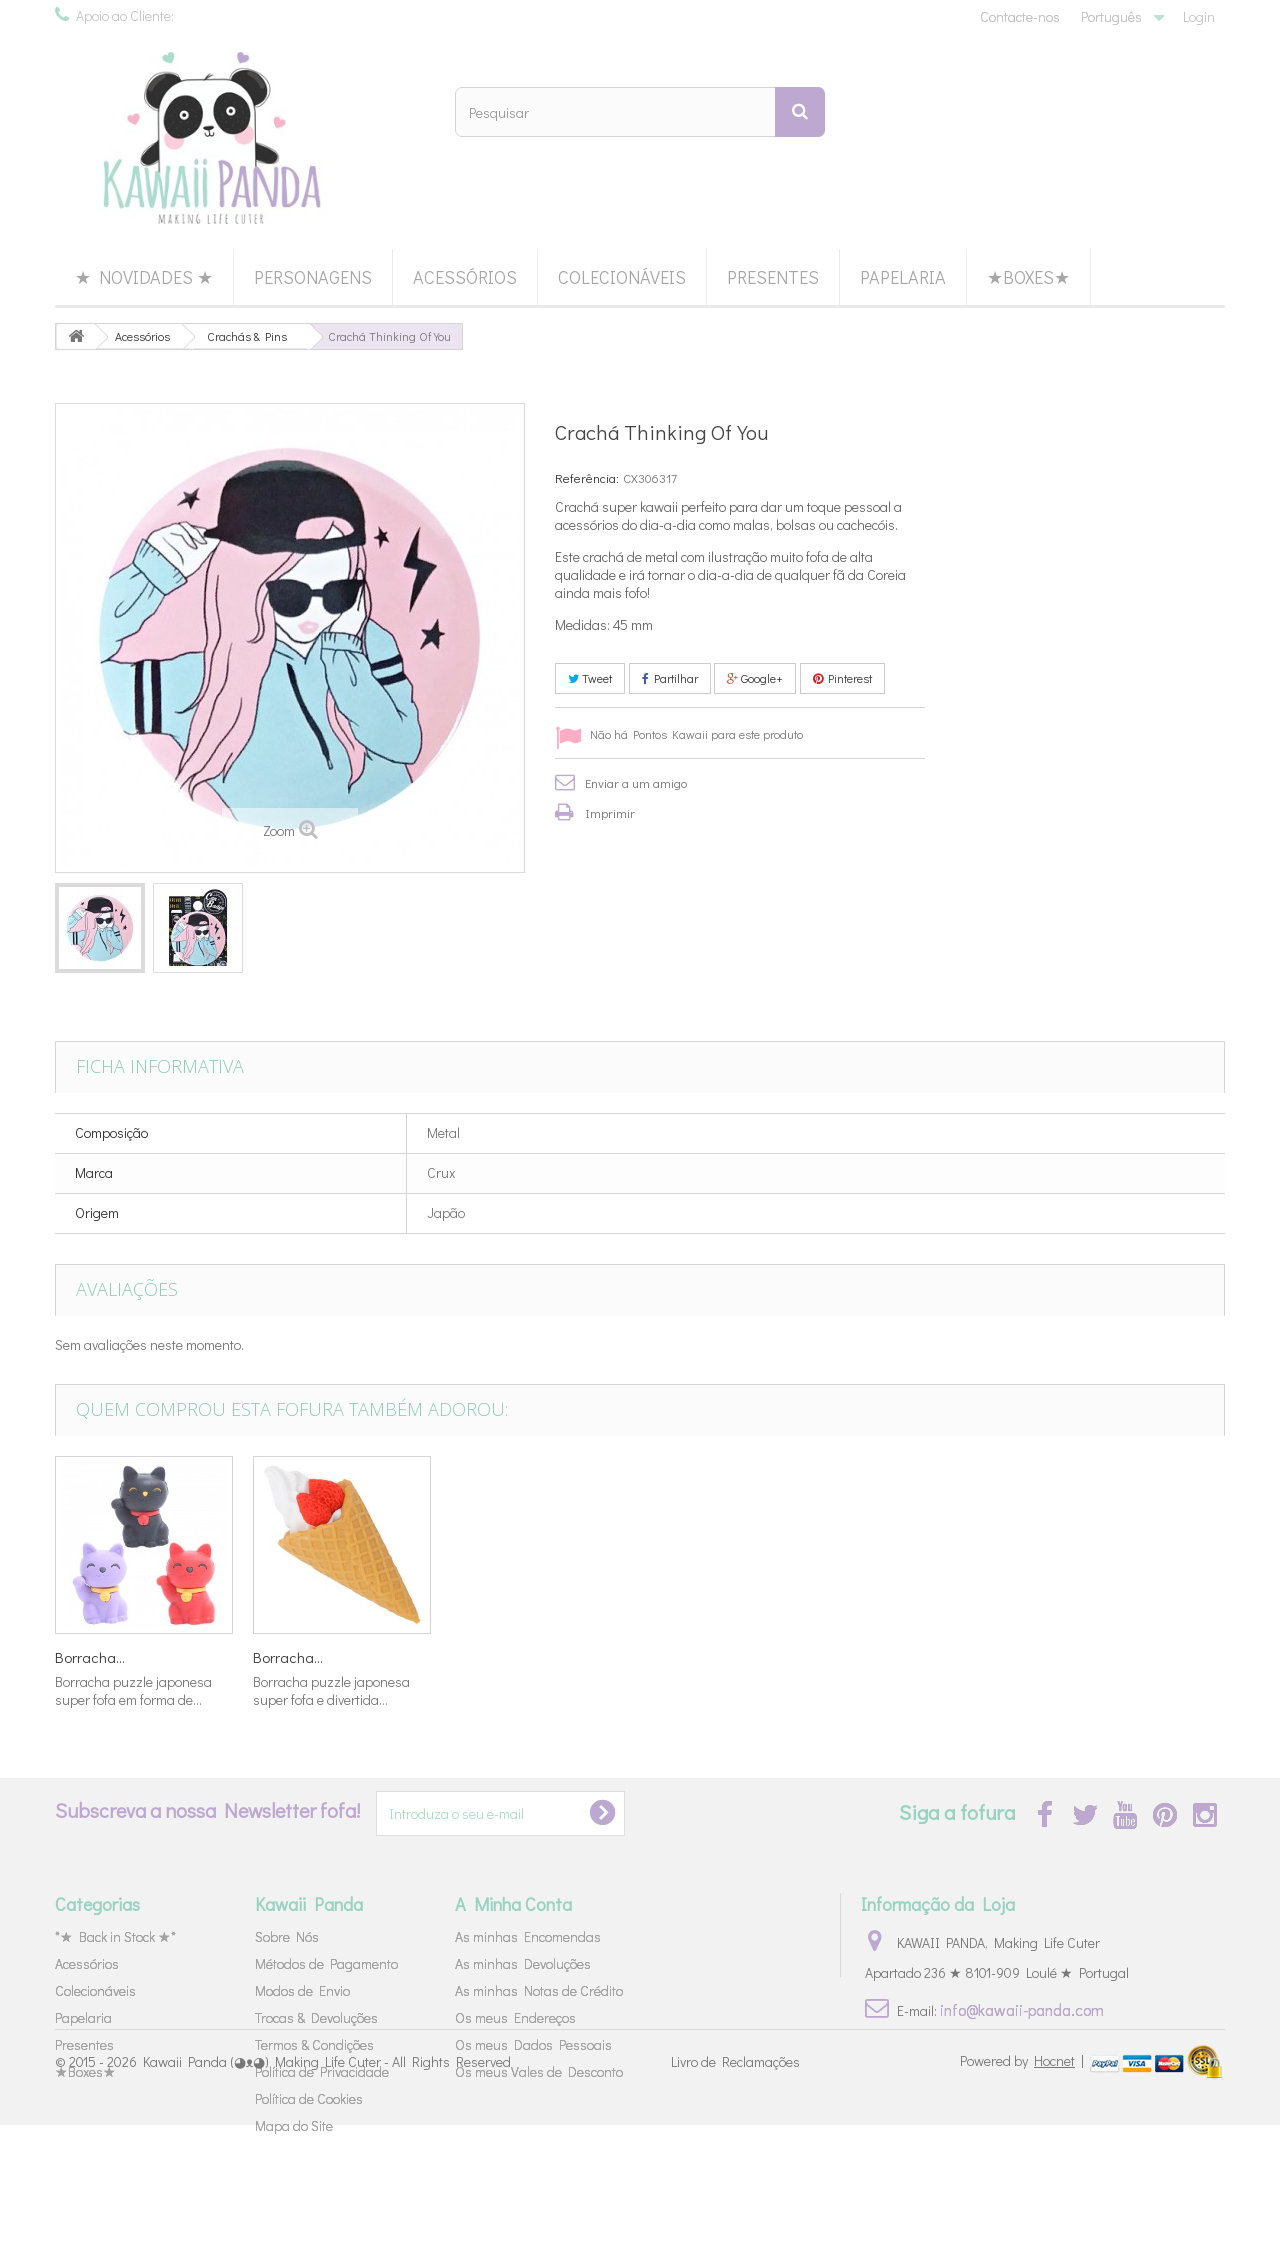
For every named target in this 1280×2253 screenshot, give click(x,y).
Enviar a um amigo (636, 782)
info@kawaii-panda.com (1022, 2009)
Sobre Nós (287, 1936)
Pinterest (842, 678)
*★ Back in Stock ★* (115, 1936)
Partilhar (670, 678)
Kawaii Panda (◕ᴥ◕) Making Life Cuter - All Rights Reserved (327, 2190)
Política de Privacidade (322, 2071)
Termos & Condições (314, 2044)
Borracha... (90, 1657)
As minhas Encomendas (528, 1936)
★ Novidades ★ (144, 277)
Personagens (313, 277)
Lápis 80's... (290, 1657)
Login (1199, 16)
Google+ (755, 678)
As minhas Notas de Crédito (539, 1990)
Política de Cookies (309, 2098)
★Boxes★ (1028, 277)
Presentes (773, 277)
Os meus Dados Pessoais (533, 2044)
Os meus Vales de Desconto (539, 2071)
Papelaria (903, 277)
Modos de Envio (302, 1990)
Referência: (587, 477)
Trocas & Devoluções (316, 2017)
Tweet (590, 678)
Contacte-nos (1020, 16)
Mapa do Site (294, 2125)
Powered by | (1023, 2188)
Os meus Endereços (515, 2017)
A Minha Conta (513, 1904)
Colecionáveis (622, 277)
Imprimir (610, 812)
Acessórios (465, 277)
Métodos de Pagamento (326, 1963)
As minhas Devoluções (523, 1963)
